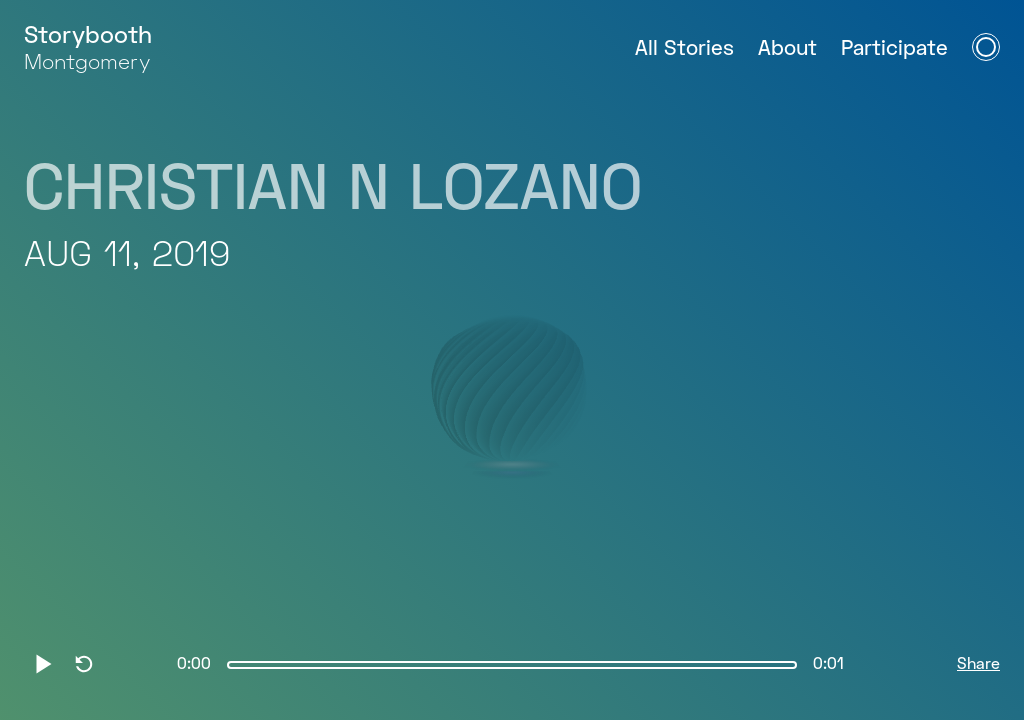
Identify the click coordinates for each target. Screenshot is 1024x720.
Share (978, 665)
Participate (894, 49)
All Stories (684, 49)
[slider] (512, 665)
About (787, 49)
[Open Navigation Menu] (986, 47)
